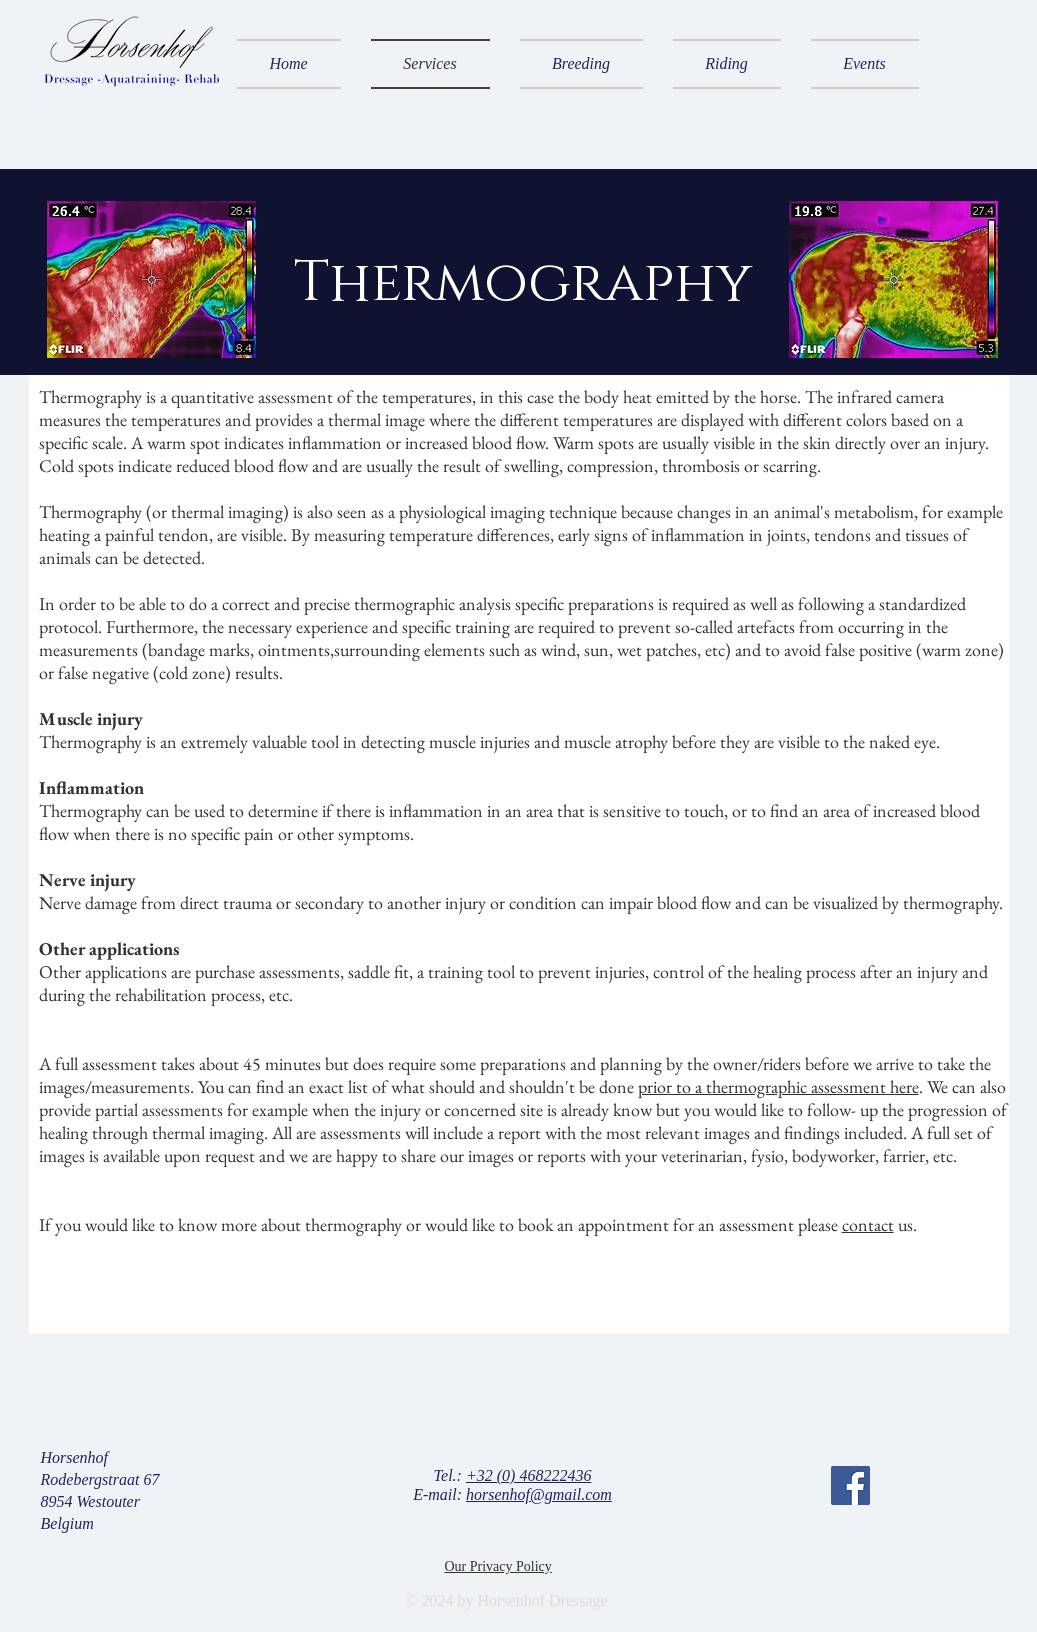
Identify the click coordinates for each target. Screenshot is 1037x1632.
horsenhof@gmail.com (539, 1494)
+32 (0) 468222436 (528, 1475)
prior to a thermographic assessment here (778, 1086)
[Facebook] (850, 1485)
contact (868, 1224)
